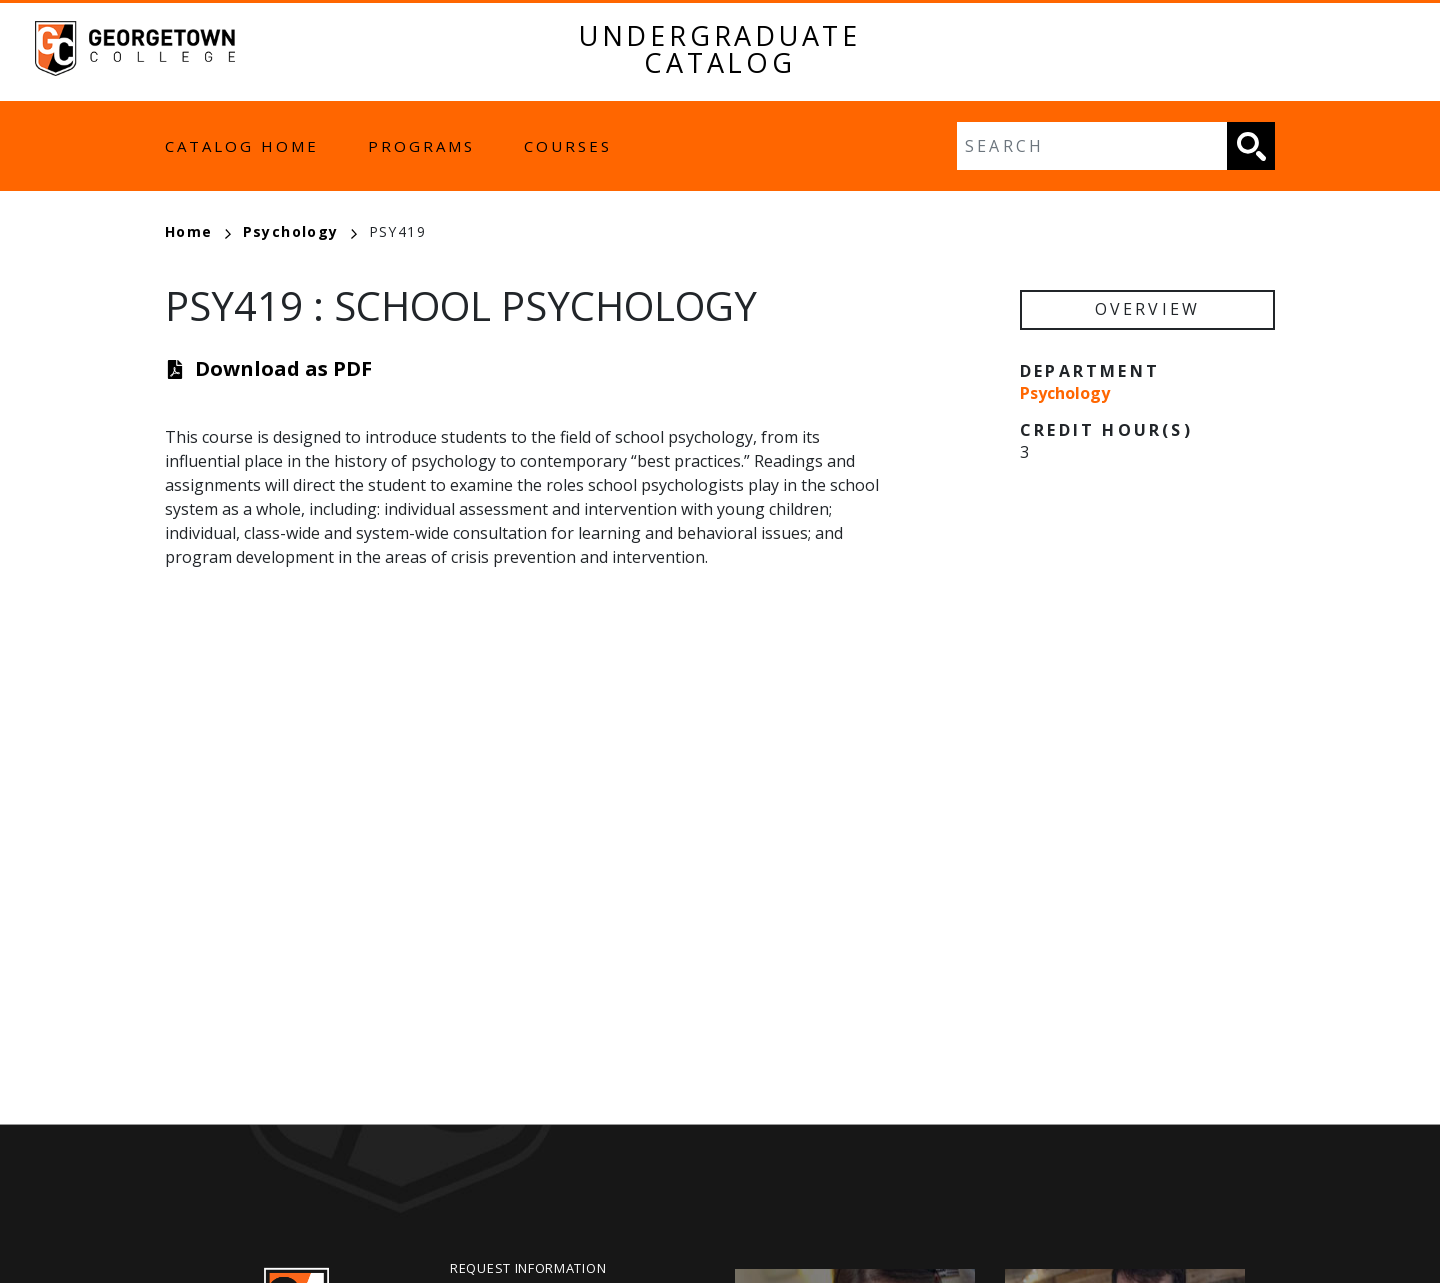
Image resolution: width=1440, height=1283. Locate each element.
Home (198, 231)
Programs (421, 146)
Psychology (300, 231)
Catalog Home (242, 146)
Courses (568, 146)
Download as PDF (283, 368)
